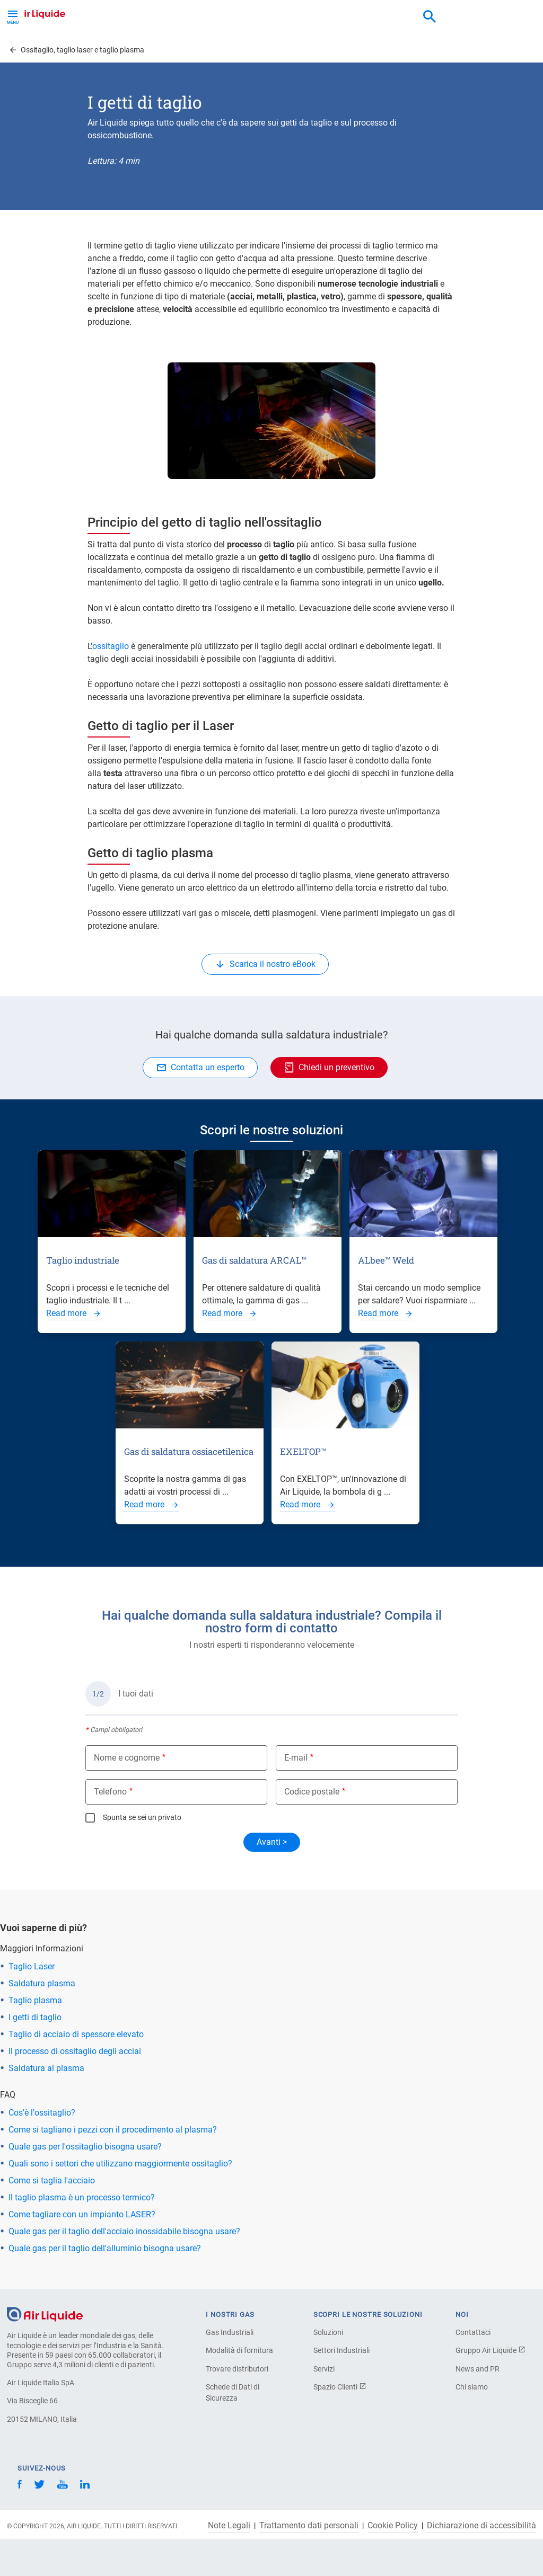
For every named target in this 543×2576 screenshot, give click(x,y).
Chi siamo (472, 2387)
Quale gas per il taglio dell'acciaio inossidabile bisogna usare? (124, 2231)
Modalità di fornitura (239, 2350)
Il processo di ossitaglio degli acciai (74, 2051)
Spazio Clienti (339, 2387)
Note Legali (229, 2525)
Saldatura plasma (41, 1983)
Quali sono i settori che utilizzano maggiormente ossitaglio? (120, 2163)
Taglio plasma (35, 2000)
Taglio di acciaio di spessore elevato (76, 2034)
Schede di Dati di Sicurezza (232, 2392)
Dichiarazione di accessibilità (481, 2525)
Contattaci (473, 2332)
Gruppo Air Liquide (491, 2350)
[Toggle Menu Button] (12, 15)
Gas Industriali (229, 2332)
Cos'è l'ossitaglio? (41, 2113)
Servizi (324, 2369)
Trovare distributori (237, 2369)
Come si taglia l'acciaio (51, 2180)
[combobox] (429, 17)
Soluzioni (328, 2332)
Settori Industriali (341, 2350)
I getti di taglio (35, 2017)
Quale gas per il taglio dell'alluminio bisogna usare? (104, 2248)
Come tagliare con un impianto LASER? (81, 2214)
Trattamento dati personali (308, 2525)
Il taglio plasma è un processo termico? (81, 2197)
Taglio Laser (31, 1966)
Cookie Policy (392, 2525)
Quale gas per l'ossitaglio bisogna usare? (85, 2147)
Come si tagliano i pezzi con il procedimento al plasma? (112, 2130)
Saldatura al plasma (46, 2068)
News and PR (478, 2369)
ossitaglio (110, 646)
